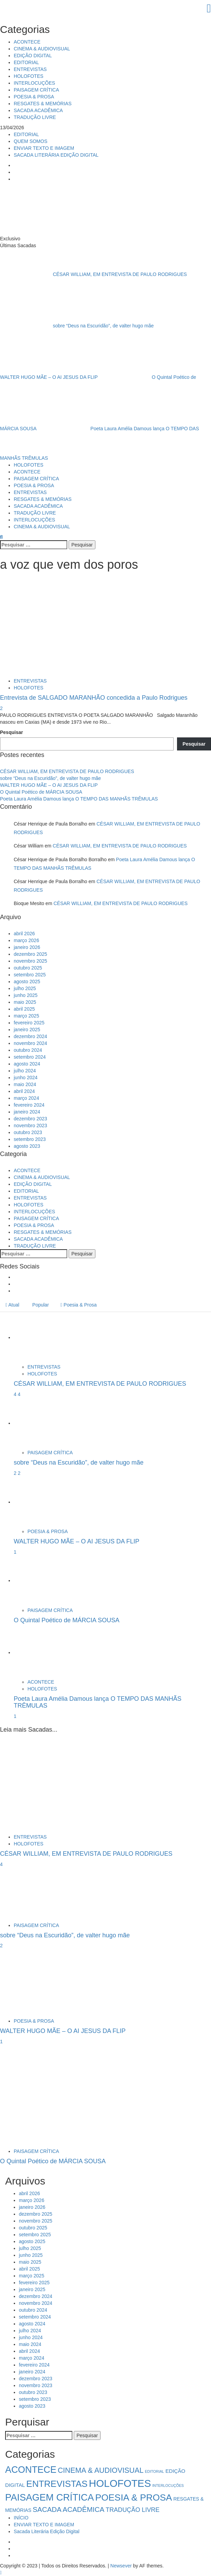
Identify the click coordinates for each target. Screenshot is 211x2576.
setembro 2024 (30, 1057)
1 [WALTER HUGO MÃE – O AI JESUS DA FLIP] (15, 1552)
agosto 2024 (27, 1064)
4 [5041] (16, 1394)
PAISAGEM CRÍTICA (36, 90)
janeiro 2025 (27, 1029)
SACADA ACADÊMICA (38, 110)
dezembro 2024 (30, 1036)
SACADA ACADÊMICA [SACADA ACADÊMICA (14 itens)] (68, 2509)
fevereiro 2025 (29, 1022)
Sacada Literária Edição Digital (46, 2531)
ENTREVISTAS (30, 69)
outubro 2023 (28, 1132)
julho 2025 (25, 988)
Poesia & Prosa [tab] (78, 1305)
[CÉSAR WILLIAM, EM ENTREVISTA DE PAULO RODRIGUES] (39, 1337)
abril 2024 (24, 1091)
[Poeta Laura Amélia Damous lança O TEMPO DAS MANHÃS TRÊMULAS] (39, 1652)
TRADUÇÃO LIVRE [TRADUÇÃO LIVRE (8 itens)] (133, 2509)
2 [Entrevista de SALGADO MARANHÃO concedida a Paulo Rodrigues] (1, 708)
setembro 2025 (30, 974)
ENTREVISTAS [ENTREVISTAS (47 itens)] (57, 2484)
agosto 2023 (27, 1146)
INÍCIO (21, 2517)
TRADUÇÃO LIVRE (35, 117)
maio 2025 (25, 1002)
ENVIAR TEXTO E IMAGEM (44, 148)
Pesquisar (11, 732)
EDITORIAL (26, 62)
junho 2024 (25, 1077)
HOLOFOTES (28, 76)
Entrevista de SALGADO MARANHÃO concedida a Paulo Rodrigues (93, 697)
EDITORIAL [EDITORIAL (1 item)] (154, 2471)
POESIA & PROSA (34, 96)
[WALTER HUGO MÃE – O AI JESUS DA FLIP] (39, 1502)
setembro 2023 (30, 1139)
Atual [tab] (12, 1305)
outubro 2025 (28, 968)
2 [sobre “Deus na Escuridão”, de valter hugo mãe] (19, 1473)
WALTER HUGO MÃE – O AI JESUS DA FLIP (49, 785)
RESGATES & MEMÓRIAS (43, 103)
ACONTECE (27, 42)
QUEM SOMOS (30, 141)
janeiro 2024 (27, 1112)
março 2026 (26, 940)
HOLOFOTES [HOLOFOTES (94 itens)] (120, 2483)
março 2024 (26, 1098)
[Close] (105, 8)
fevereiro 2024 (29, 1105)
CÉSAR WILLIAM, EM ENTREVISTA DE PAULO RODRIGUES (93, 274)
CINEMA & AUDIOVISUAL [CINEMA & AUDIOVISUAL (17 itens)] (100, 2470)
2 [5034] (16, 1473)
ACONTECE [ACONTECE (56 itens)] (30, 2470)
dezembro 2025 (30, 954)
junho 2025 (25, 995)
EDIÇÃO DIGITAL (33, 55)
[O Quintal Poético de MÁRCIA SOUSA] (39, 1580)
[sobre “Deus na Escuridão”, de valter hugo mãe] (39, 1423)
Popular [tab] (40, 1305)
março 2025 (26, 1016)
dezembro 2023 (30, 1118)
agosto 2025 (27, 981)
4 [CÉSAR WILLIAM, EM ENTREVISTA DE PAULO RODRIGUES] (19, 1394)
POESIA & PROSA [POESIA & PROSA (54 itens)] (133, 2497)
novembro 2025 (30, 961)
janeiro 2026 (27, 947)
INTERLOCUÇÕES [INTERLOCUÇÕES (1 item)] (168, 2485)
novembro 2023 (30, 1125)
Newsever (121, 2565)
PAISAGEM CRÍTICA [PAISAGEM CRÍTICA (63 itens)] (49, 2497)
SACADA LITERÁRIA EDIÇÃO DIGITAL (56, 155)
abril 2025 (24, 1009)
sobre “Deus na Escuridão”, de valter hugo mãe (77, 325)
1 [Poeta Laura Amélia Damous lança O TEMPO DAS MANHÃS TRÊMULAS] (15, 1716)
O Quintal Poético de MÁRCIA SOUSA (41, 792)
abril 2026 (24, 933)
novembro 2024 (30, 1043)
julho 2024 (25, 1070)
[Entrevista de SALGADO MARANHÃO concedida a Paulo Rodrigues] (38, 625)
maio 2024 (25, 1084)
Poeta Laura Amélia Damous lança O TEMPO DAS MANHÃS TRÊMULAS (79, 799)
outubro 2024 (28, 1050)
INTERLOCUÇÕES (34, 83)
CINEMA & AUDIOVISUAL (42, 48)
